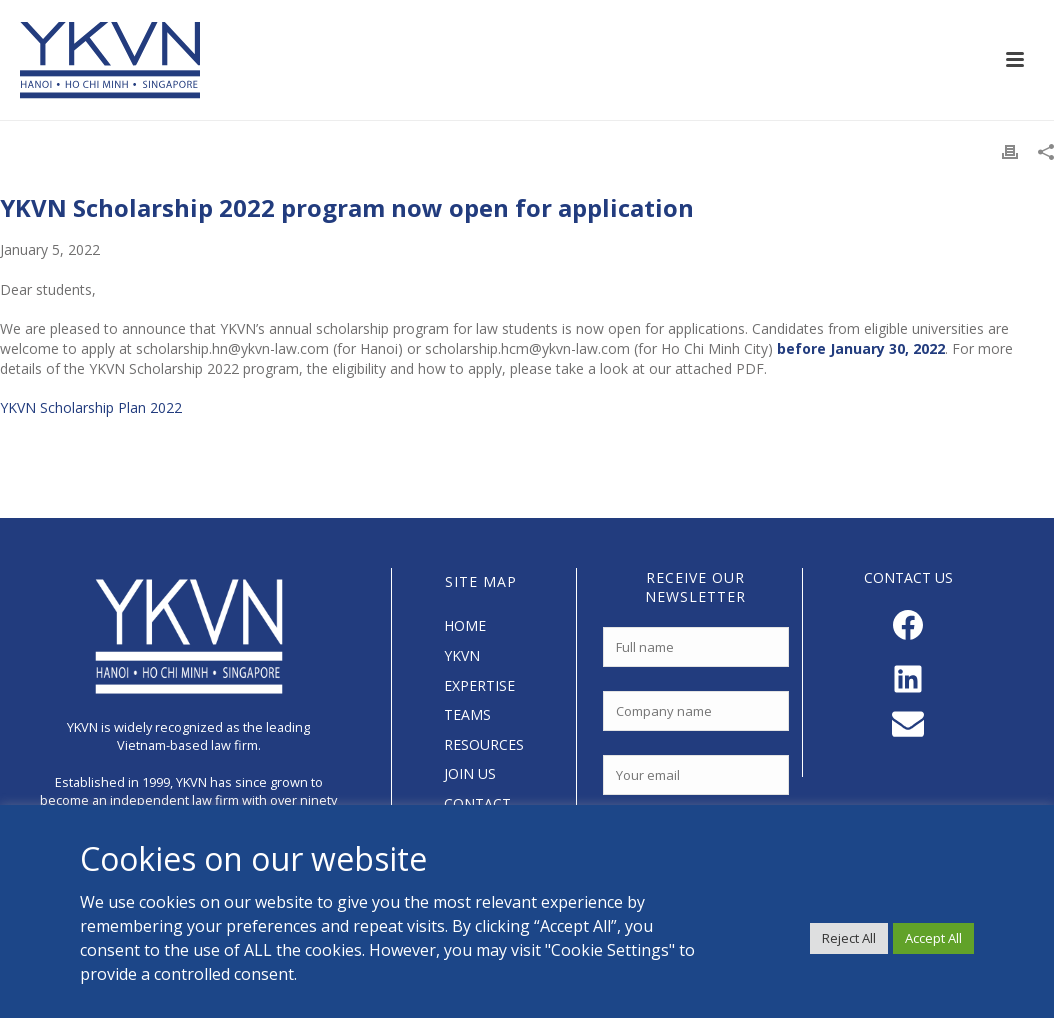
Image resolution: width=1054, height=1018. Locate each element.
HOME (465, 625)
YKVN (462, 655)
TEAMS (467, 714)
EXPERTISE (479, 685)
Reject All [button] (849, 938)
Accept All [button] (933, 938)
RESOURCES (484, 744)
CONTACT (477, 803)
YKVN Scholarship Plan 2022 (91, 407)
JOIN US (470, 773)
